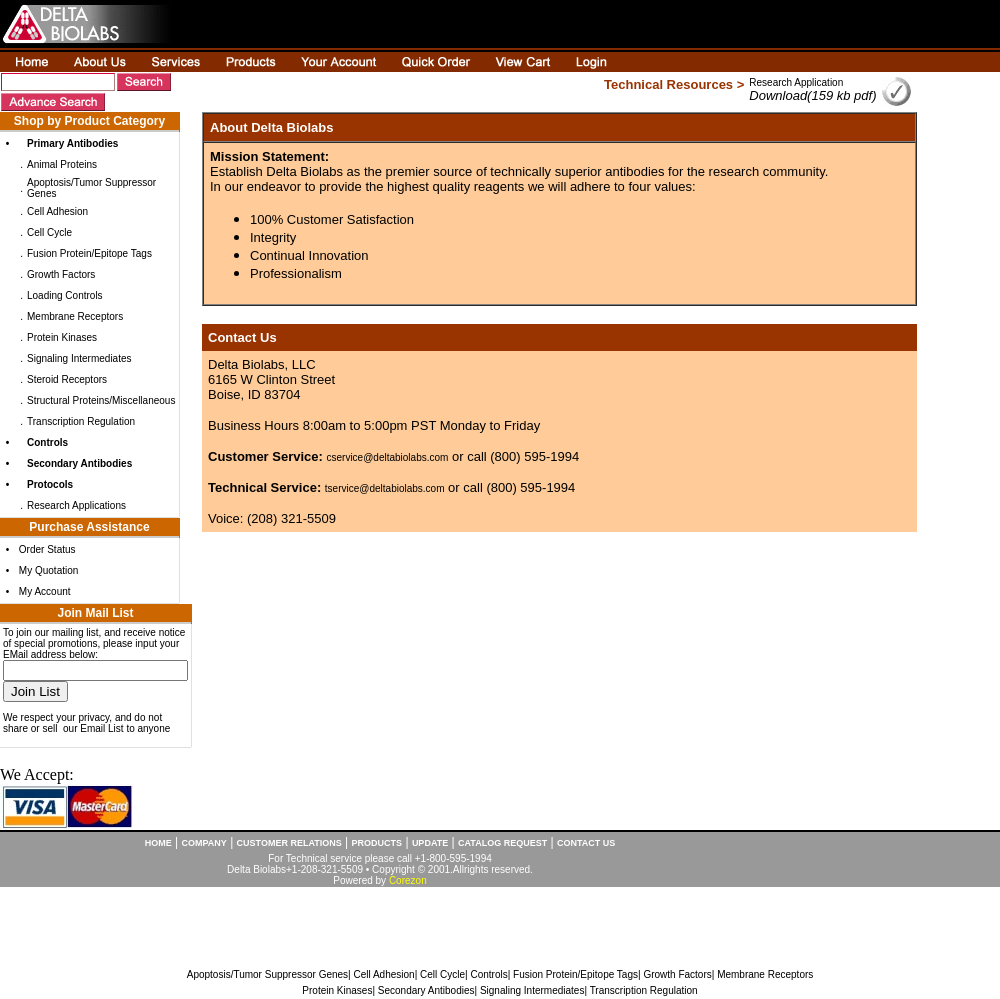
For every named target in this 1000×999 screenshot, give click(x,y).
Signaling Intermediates (79, 358)
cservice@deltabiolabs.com (388, 457)
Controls (488, 974)
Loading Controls (65, 295)
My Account (45, 591)
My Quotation (48, 570)
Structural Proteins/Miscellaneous (101, 400)
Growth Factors (61, 274)
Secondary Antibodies (426, 990)
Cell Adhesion (57, 211)
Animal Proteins (62, 164)
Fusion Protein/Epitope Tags (89, 253)
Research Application (796, 82)
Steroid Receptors (67, 379)
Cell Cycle (49, 232)
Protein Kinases (62, 337)
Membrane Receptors (75, 316)
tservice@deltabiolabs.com (385, 488)
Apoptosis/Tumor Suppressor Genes (267, 974)
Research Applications (76, 505)
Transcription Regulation (81, 421)
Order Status (47, 549)
